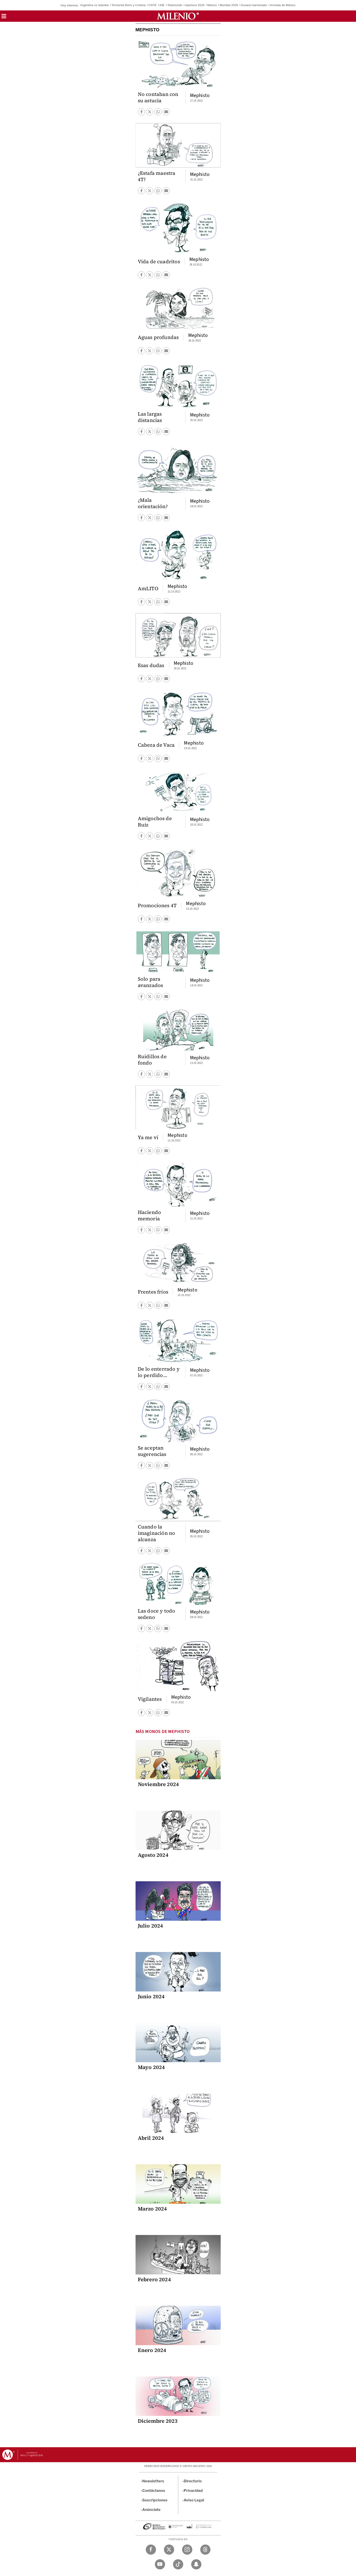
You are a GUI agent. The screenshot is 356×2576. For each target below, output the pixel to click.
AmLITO (148, 588)
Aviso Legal (194, 2500)
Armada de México (283, 5)
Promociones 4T (157, 905)
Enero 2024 (152, 2350)
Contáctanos (153, 2490)
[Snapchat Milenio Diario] (196, 2564)
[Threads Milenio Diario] (205, 2549)
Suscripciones (155, 2500)
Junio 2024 (151, 1996)
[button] (4, 17)
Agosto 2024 (153, 1855)
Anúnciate (151, 2510)
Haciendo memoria (149, 1215)
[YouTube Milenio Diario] (160, 2564)
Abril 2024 (151, 2138)
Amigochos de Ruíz (155, 821)
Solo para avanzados (150, 982)
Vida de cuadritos (159, 261)
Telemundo (174, 5)
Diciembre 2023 (158, 2421)
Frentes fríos (153, 1291)
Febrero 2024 (154, 2279)
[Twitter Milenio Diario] (169, 2549)
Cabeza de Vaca (156, 744)
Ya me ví (148, 1137)
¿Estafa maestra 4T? (157, 176)
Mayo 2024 (151, 2067)
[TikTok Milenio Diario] (178, 2564)
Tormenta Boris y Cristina (128, 5)
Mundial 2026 (229, 5)
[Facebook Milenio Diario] (151, 2549)
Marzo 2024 (152, 2208)
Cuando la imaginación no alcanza (156, 1533)
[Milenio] (178, 16)
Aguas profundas (158, 337)
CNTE (152, 5)
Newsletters (153, 2481)
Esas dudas (151, 665)
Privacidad (193, 2490)
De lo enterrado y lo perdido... (159, 1372)
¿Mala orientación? (153, 503)
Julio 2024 (150, 1925)
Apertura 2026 (194, 5)
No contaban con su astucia (158, 97)
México (212, 5)
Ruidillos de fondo (152, 1059)
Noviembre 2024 (158, 1784)
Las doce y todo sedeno (156, 1614)
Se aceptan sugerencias (152, 1450)
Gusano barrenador (254, 5)
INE (161, 5)
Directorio (193, 2481)
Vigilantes (150, 1699)
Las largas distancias (150, 417)
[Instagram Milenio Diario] (187, 2549)
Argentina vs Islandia (94, 5)
